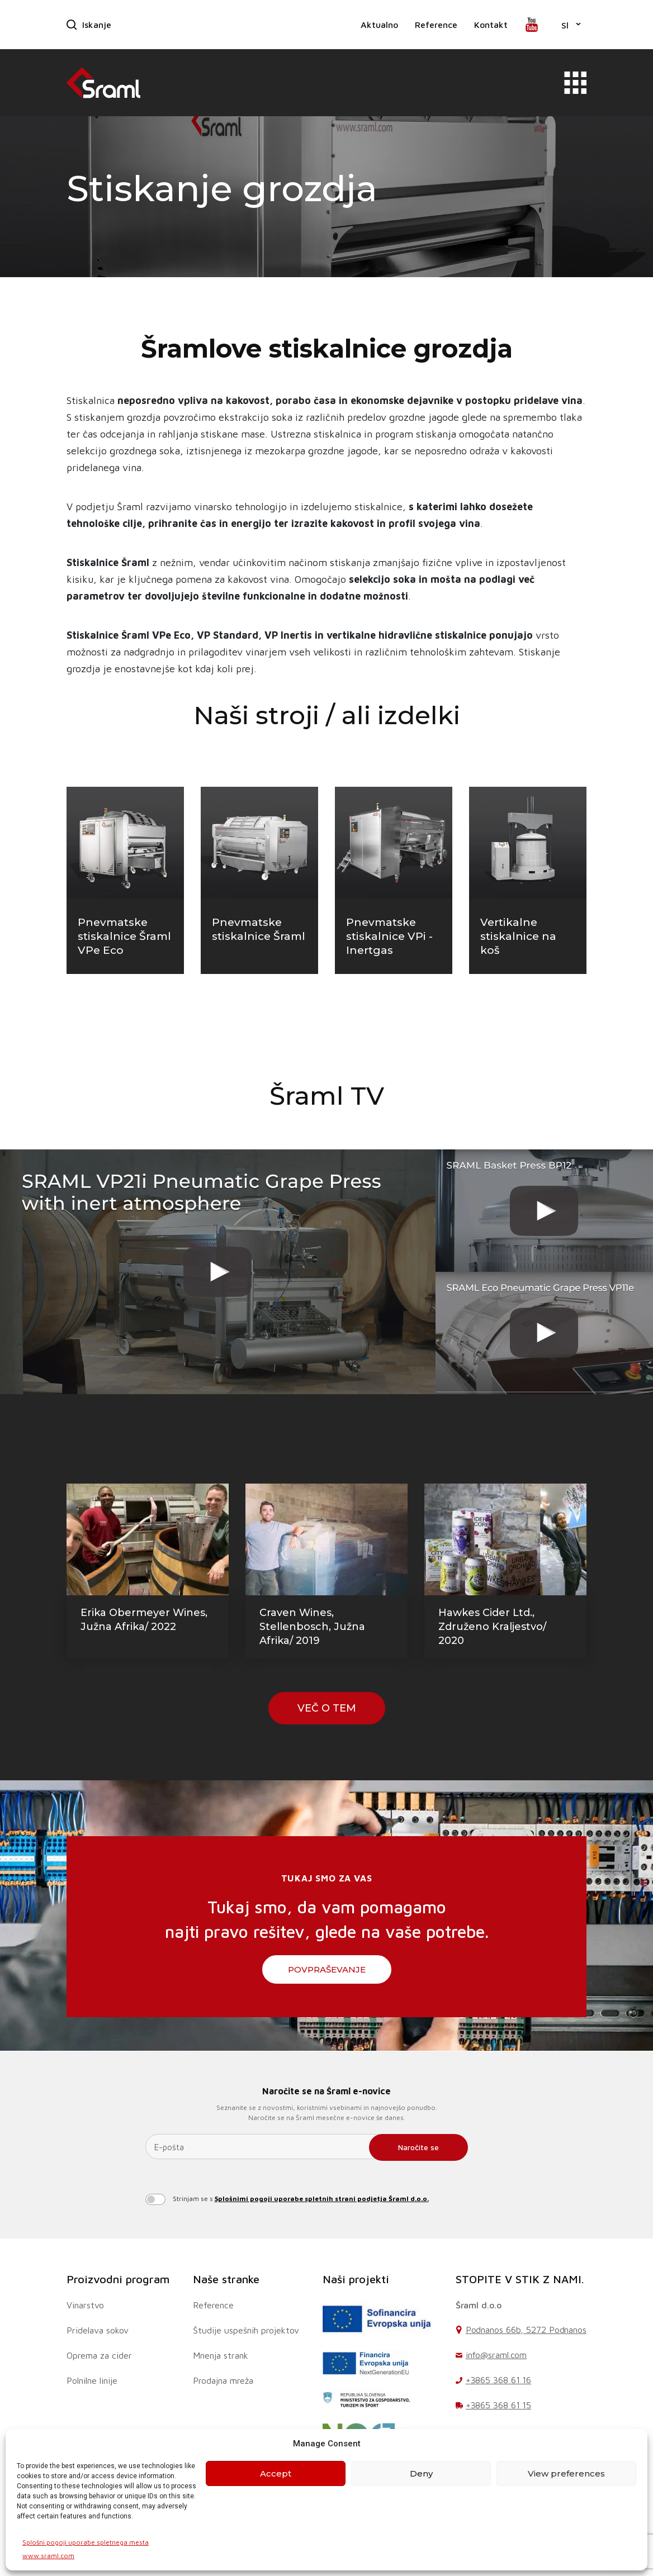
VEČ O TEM (326, 1708)
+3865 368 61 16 (499, 2380)
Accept (275, 2473)
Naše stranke (226, 2279)
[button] (571, 24)
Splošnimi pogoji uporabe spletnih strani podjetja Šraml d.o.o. (322, 2198)
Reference (436, 25)
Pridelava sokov (98, 2330)
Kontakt (491, 25)
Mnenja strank (220, 2355)
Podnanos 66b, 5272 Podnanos (526, 2330)
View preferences (566, 2473)
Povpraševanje (327, 1969)
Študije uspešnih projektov (246, 2330)
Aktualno (379, 25)
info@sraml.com (496, 2355)
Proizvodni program (118, 2279)
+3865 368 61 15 (499, 2405)
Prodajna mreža (223, 2380)
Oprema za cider (99, 2355)
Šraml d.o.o (478, 2305)
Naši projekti (356, 2279)
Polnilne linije (92, 2380)
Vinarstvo (85, 2305)
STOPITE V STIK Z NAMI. (520, 2279)
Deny (421, 2473)
